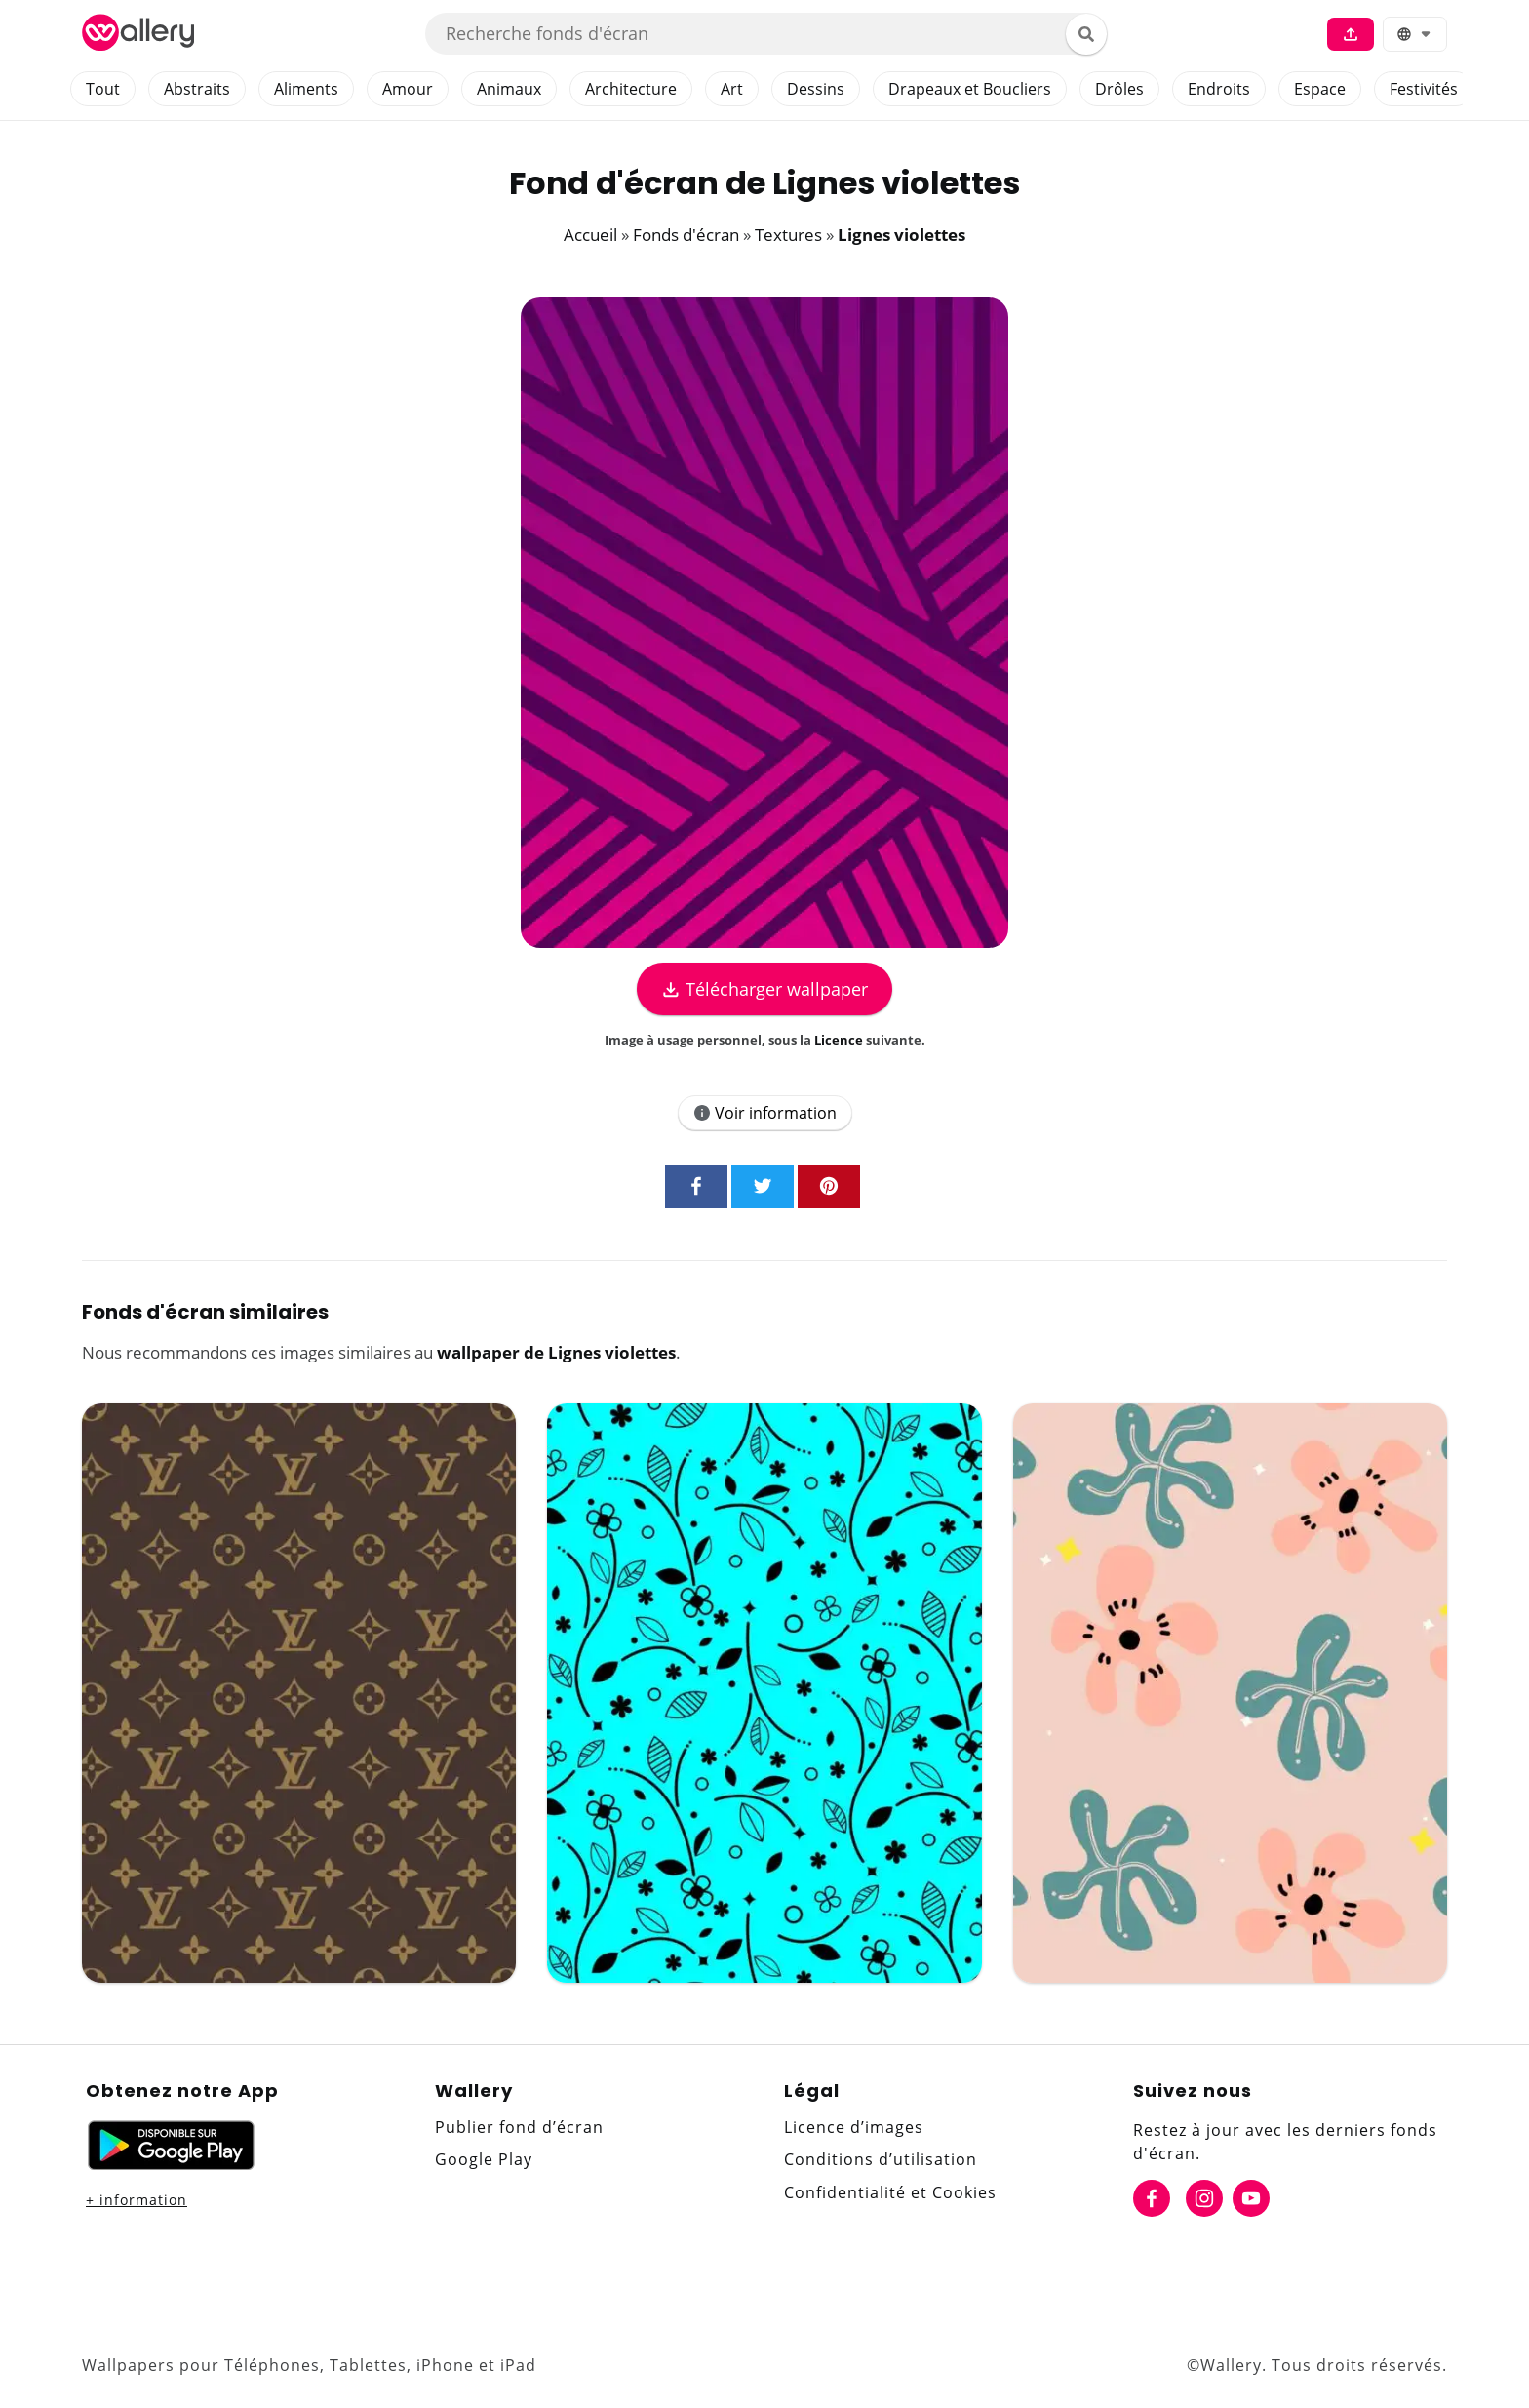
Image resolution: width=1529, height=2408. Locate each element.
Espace (1320, 88)
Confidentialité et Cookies (890, 2192)
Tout (103, 88)
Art (732, 88)
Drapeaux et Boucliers (969, 88)
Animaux (509, 88)
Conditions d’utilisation (880, 2159)
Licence (838, 1039)
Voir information (765, 1113)
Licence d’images (853, 2127)
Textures (788, 234)
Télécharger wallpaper (764, 989)
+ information (136, 2200)
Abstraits (197, 88)
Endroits (1219, 88)
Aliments (306, 88)
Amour (407, 88)
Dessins (815, 88)
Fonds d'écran (686, 234)
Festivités (1424, 88)
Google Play (483, 2159)
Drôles (1119, 88)
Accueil (590, 234)
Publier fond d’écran (519, 2127)
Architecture (631, 88)
